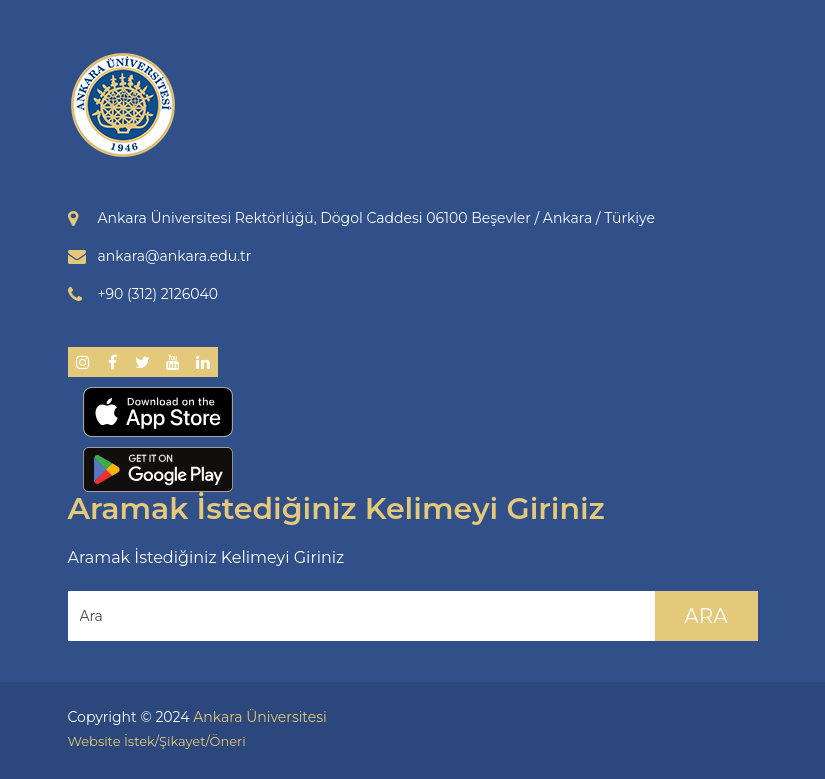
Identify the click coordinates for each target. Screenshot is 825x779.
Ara (705, 616)
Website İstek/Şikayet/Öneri (157, 741)
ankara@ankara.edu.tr (175, 256)
